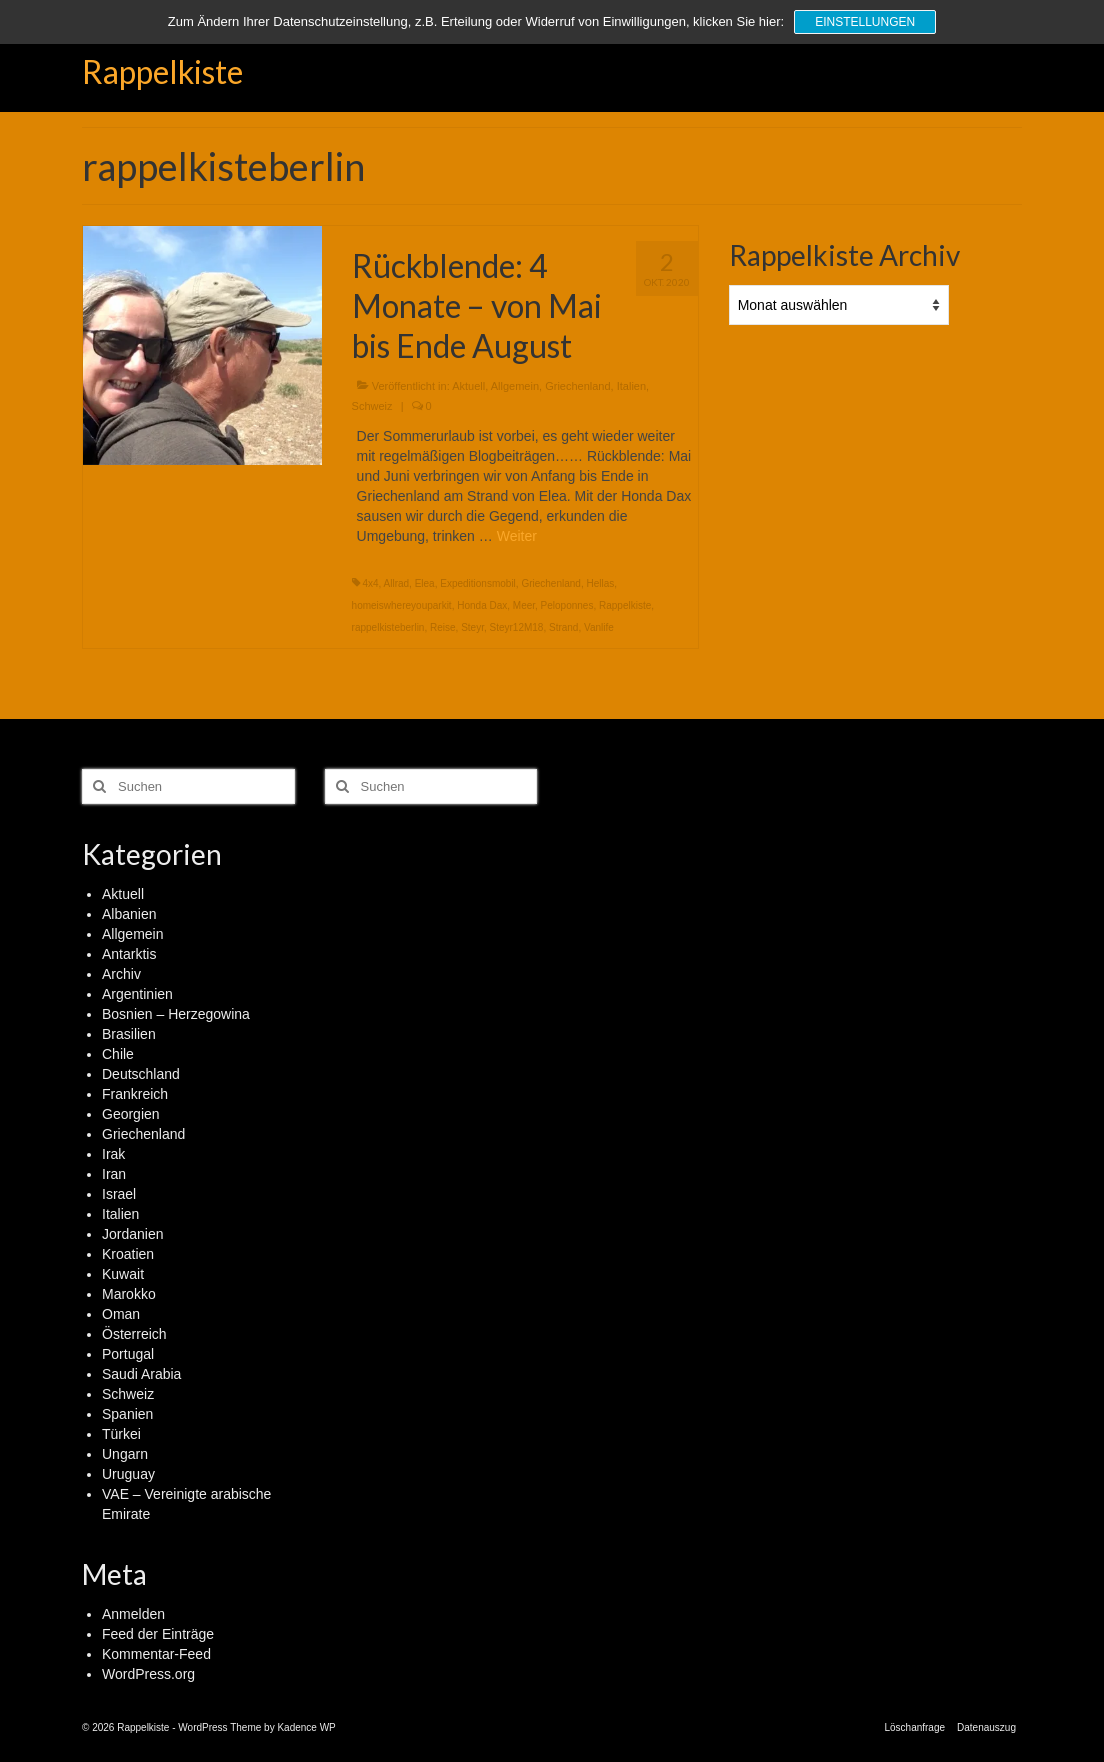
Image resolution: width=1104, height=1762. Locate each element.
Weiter (517, 536)
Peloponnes (567, 605)
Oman (121, 1314)
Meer (524, 605)
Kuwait (123, 1274)
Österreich (134, 1334)
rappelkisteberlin (388, 627)
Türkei (121, 1434)
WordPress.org (148, 1674)
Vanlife (599, 627)
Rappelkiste (162, 71)
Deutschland (141, 1074)
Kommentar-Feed (156, 1654)
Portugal (128, 1354)
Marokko (129, 1294)
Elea (425, 583)
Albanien (129, 914)
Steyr (472, 627)
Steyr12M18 (516, 627)
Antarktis (129, 954)
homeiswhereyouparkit (402, 605)
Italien (631, 386)
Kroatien (128, 1254)
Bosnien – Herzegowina (176, 1014)
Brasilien (129, 1034)
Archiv (121, 974)
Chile (118, 1054)
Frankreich (135, 1094)
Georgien (131, 1114)
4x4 (370, 583)
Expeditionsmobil (478, 583)
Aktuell (468, 386)
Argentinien (137, 994)
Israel (119, 1194)
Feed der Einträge (158, 1634)
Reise (443, 627)
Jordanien (133, 1234)
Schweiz (372, 406)
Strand (563, 627)
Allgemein (515, 386)
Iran (114, 1174)
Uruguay (128, 1474)
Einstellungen (865, 22)
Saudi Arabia (141, 1374)
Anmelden (133, 1614)
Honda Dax (482, 605)
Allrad (397, 583)
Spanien (127, 1414)
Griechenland (577, 386)
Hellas (600, 583)
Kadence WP (306, 1727)
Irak (113, 1154)
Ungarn (125, 1454)
